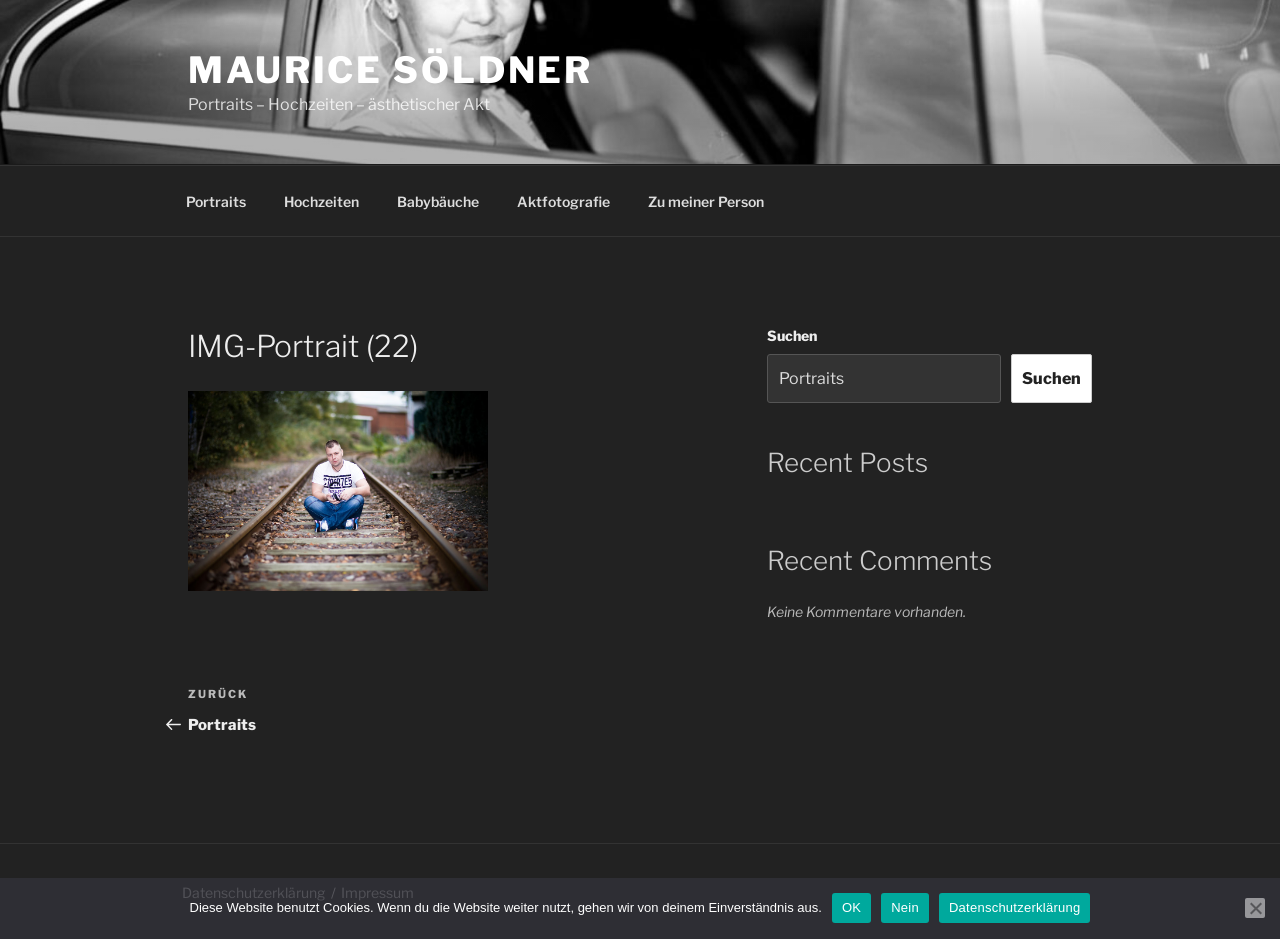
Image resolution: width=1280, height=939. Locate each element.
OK (851, 907)
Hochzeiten (321, 201)
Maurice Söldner (390, 70)
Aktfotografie (563, 201)
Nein (905, 907)
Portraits (216, 201)
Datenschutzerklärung (1014, 907)
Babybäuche (438, 201)
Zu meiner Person (706, 201)
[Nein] (1255, 908)
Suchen (792, 335)
